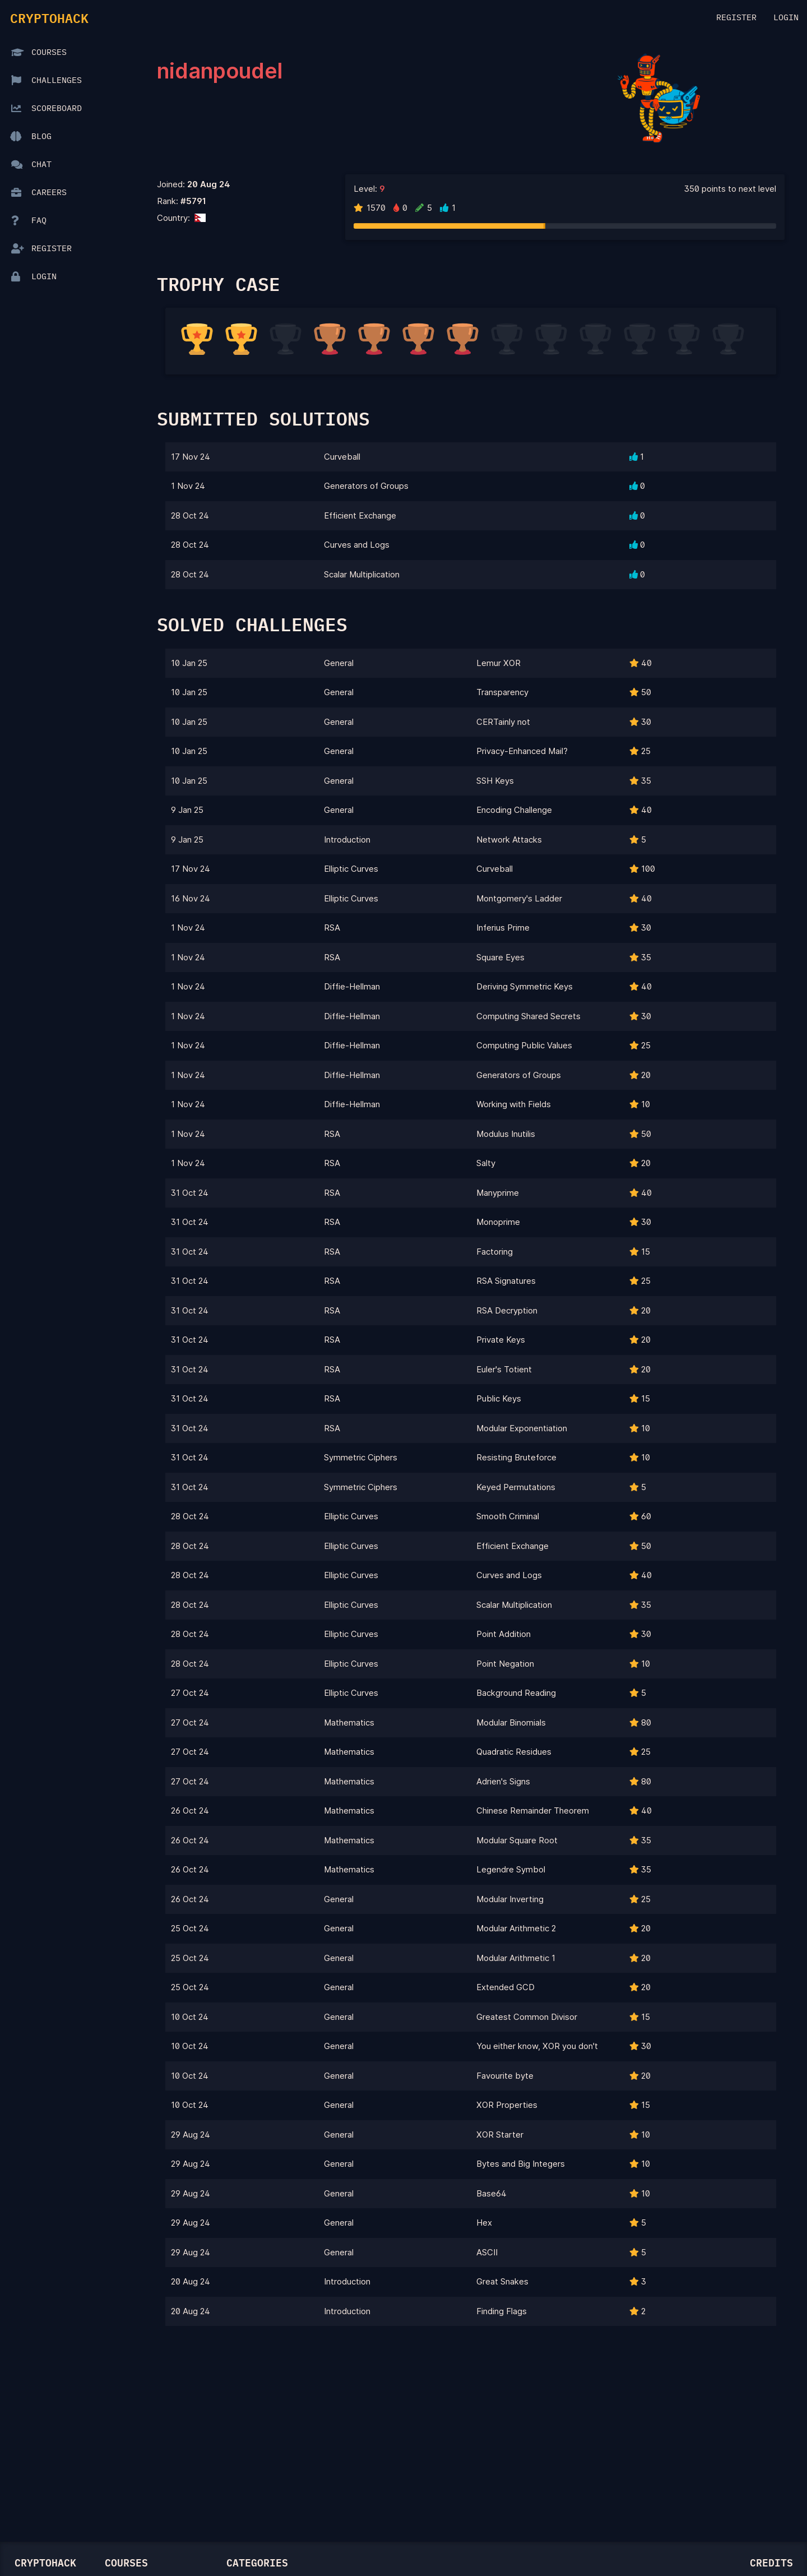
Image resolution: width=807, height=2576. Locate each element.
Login (786, 17)
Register (736, 17)
